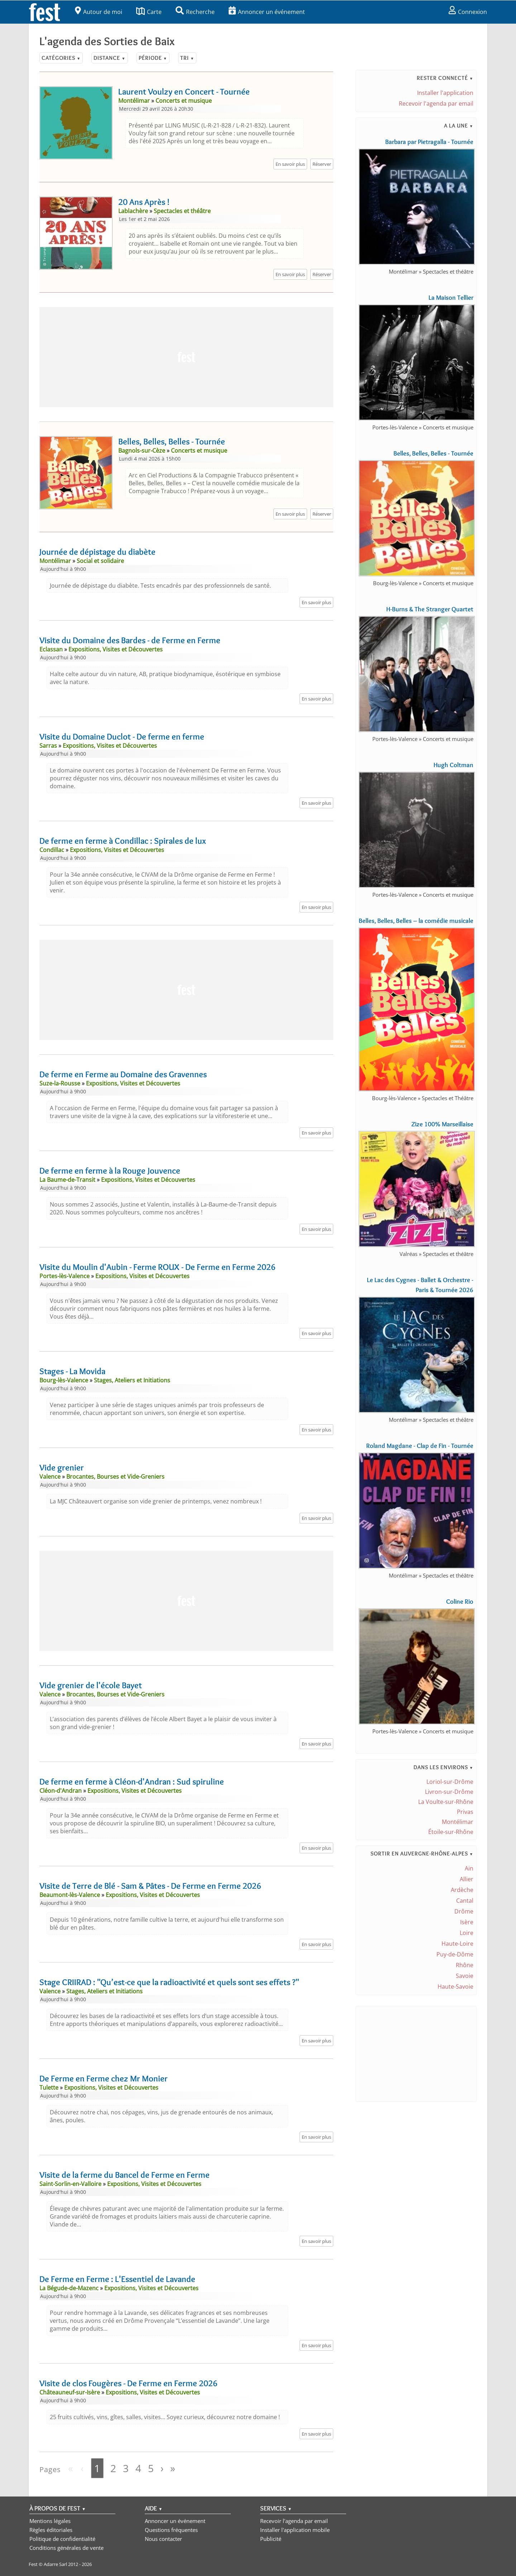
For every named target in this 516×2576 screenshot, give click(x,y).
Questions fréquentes (171, 2529)
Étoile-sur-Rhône (450, 1832)
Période (153, 57)
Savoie (464, 1976)
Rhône (464, 1965)
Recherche (195, 12)
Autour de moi (98, 12)
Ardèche (462, 1890)
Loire (466, 1933)
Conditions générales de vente (66, 2547)
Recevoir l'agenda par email (436, 103)
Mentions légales (50, 2520)
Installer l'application (445, 93)
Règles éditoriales (50, 2529)
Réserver (321, 164)
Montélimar (457, 1822)
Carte (149, 12)
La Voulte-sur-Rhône (445, 1802)
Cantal (464, 1901)
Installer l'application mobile (295, 2529)
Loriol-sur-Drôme (449, 1782)
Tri (187, 57)
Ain (469, 1868)
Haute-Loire (457, 1943)
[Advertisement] (186, 357)
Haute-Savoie (455, 1986)
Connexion (468, 12)
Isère (466, 1922)
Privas (465, 1812)
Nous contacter (163, 2538)
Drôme (463, 1911)
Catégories (61, 57)
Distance (109, 57)
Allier (466, 1879)
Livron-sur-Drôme (449, 1792)
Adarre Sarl (55, 2564)
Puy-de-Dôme (454, 1954)
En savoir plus (290, 164)
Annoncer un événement (267, 12)
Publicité (270, 2538)
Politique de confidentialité (62, 2538)
